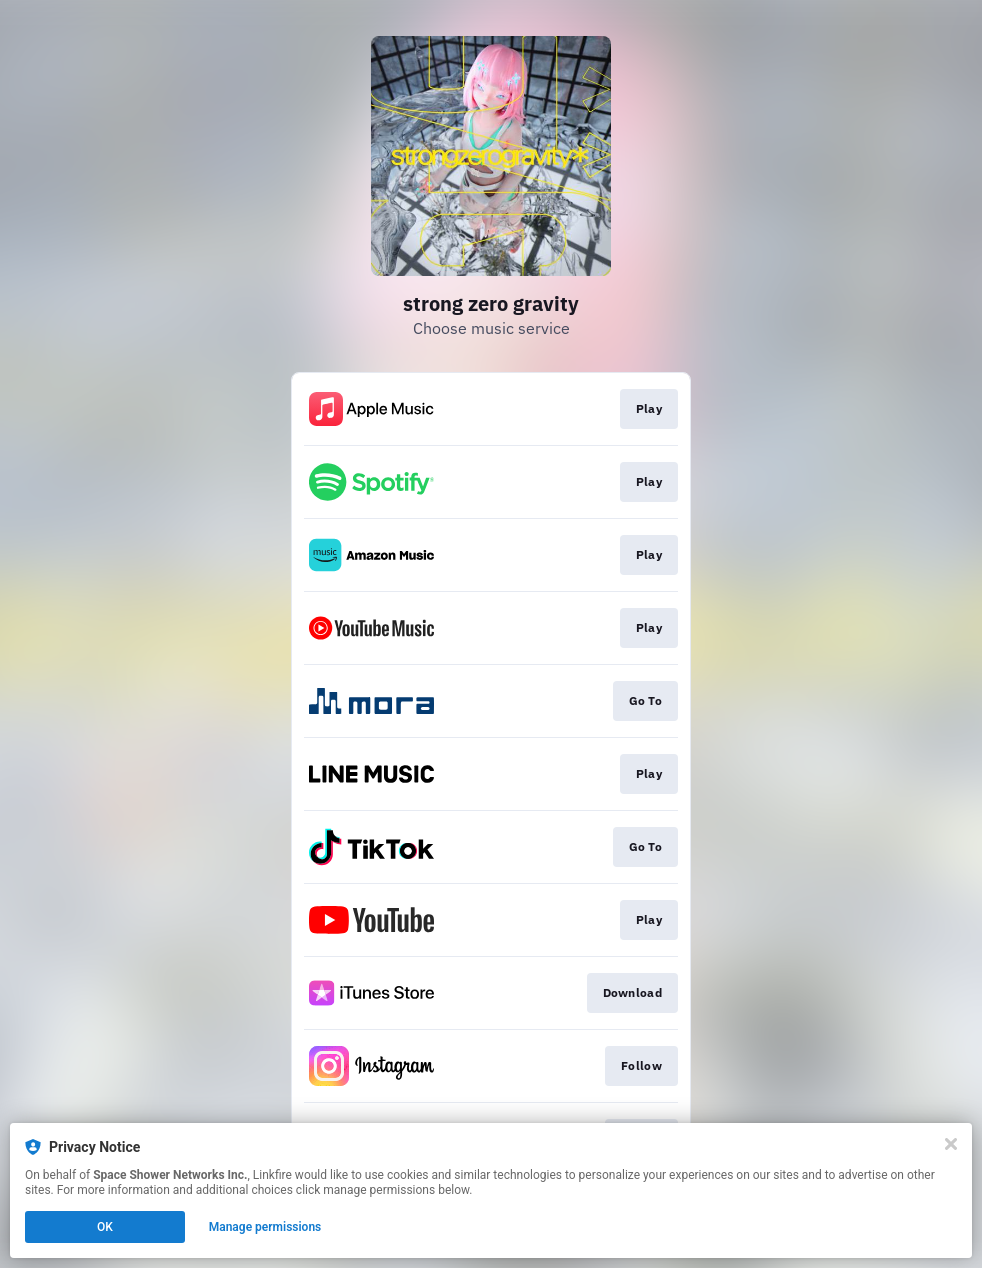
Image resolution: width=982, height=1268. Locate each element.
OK (105, 1227)
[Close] (951, 1144)
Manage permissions (265, 1227)
